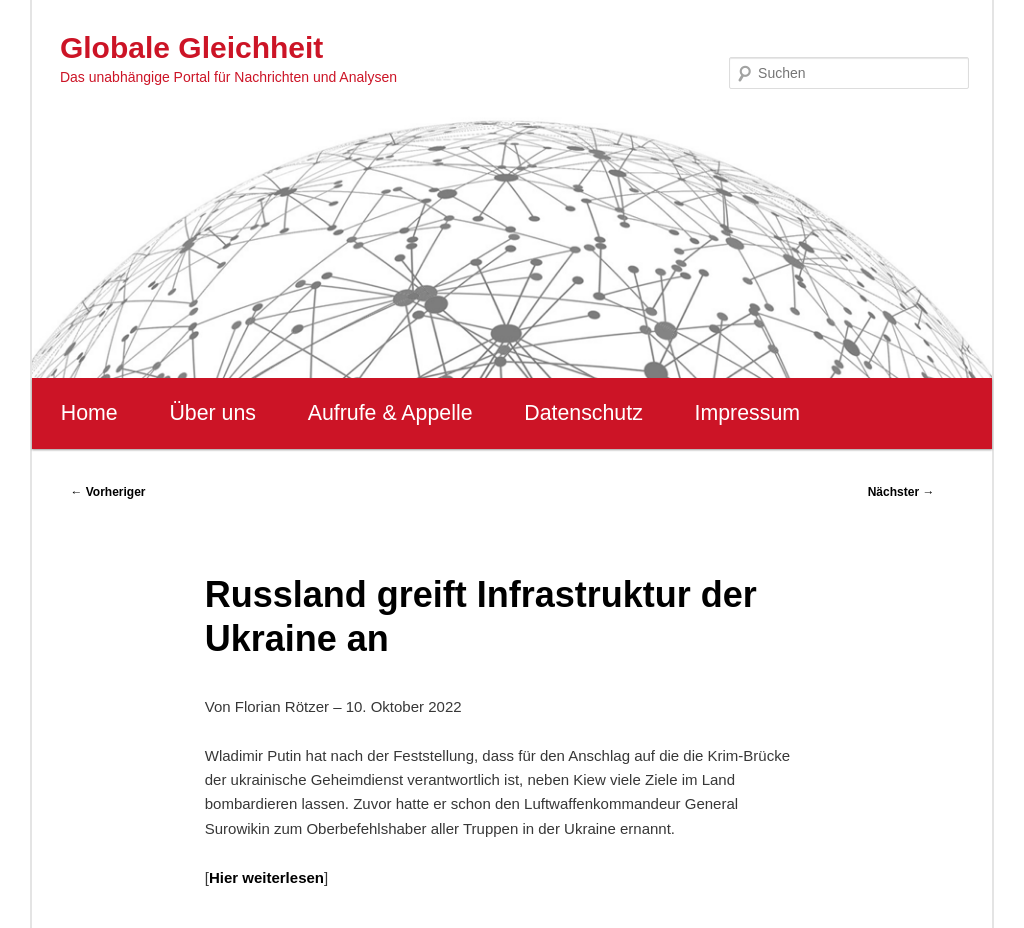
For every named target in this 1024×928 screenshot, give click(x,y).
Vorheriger (107, 492)
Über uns (212, 413)
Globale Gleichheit (191, 47)
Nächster (901, 492)
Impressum (747, 413)
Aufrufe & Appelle (390, 413)
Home (89, 413)
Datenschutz (583, 413)
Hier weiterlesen (266, 877)
